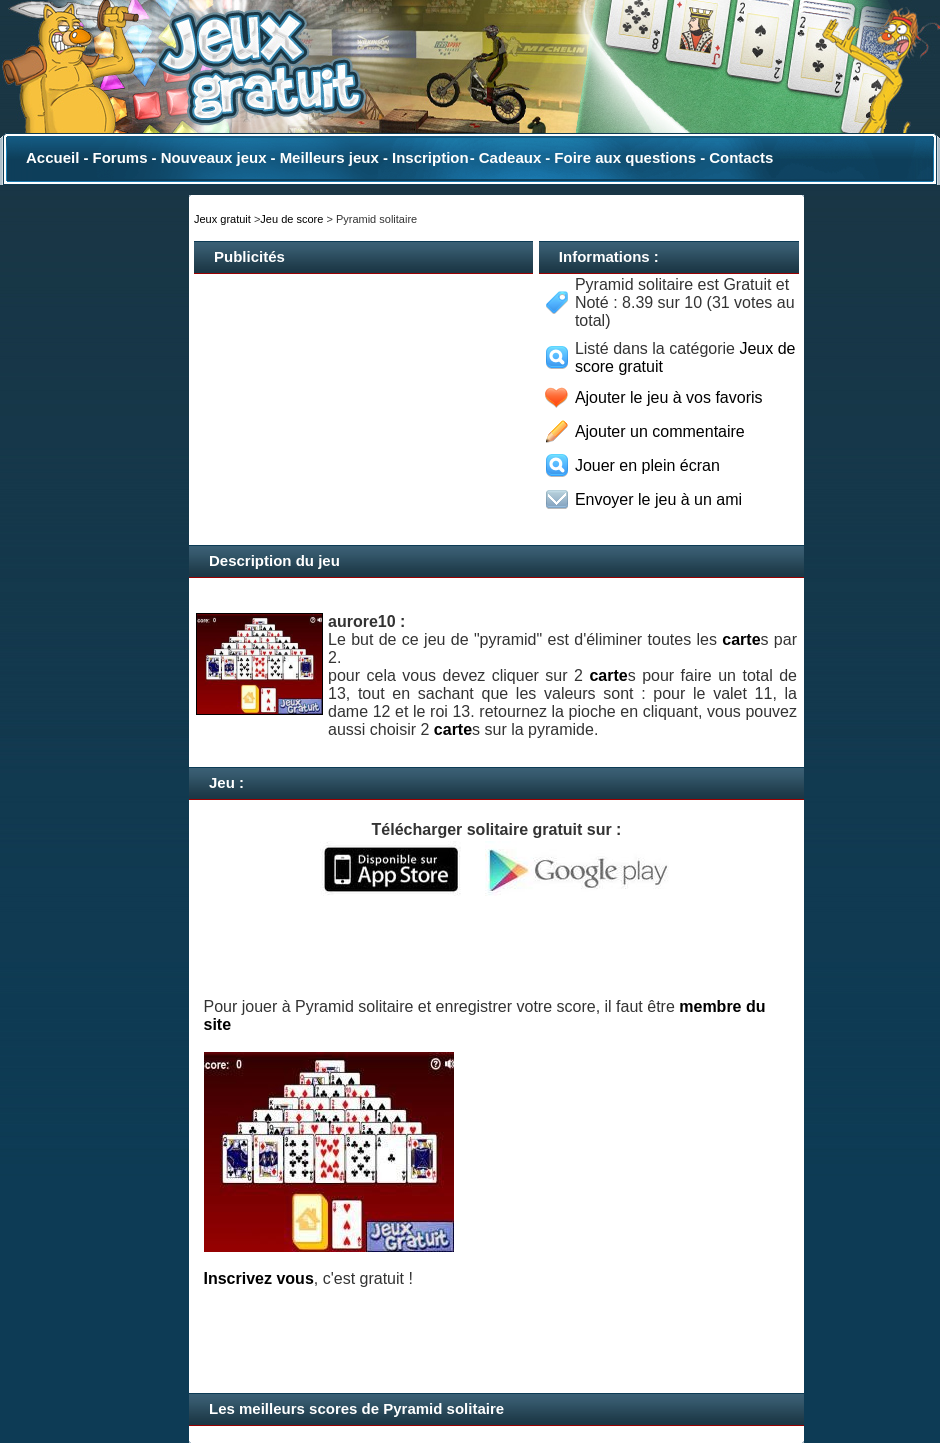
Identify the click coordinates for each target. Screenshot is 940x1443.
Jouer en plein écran (647, 465)
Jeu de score (291, 219)
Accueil (52, 157)
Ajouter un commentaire (660, 431)
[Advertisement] (284, 401)
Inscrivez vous (259, 1278)
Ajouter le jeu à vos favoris (669, 397)
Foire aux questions (625, 157)
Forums (119, 157)
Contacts (741, 157)
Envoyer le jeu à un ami (658, 499)
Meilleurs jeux (329, 157)
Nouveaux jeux (214, 157)
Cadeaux (510, 157)
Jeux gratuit (222, 219)
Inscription (430, 157)
